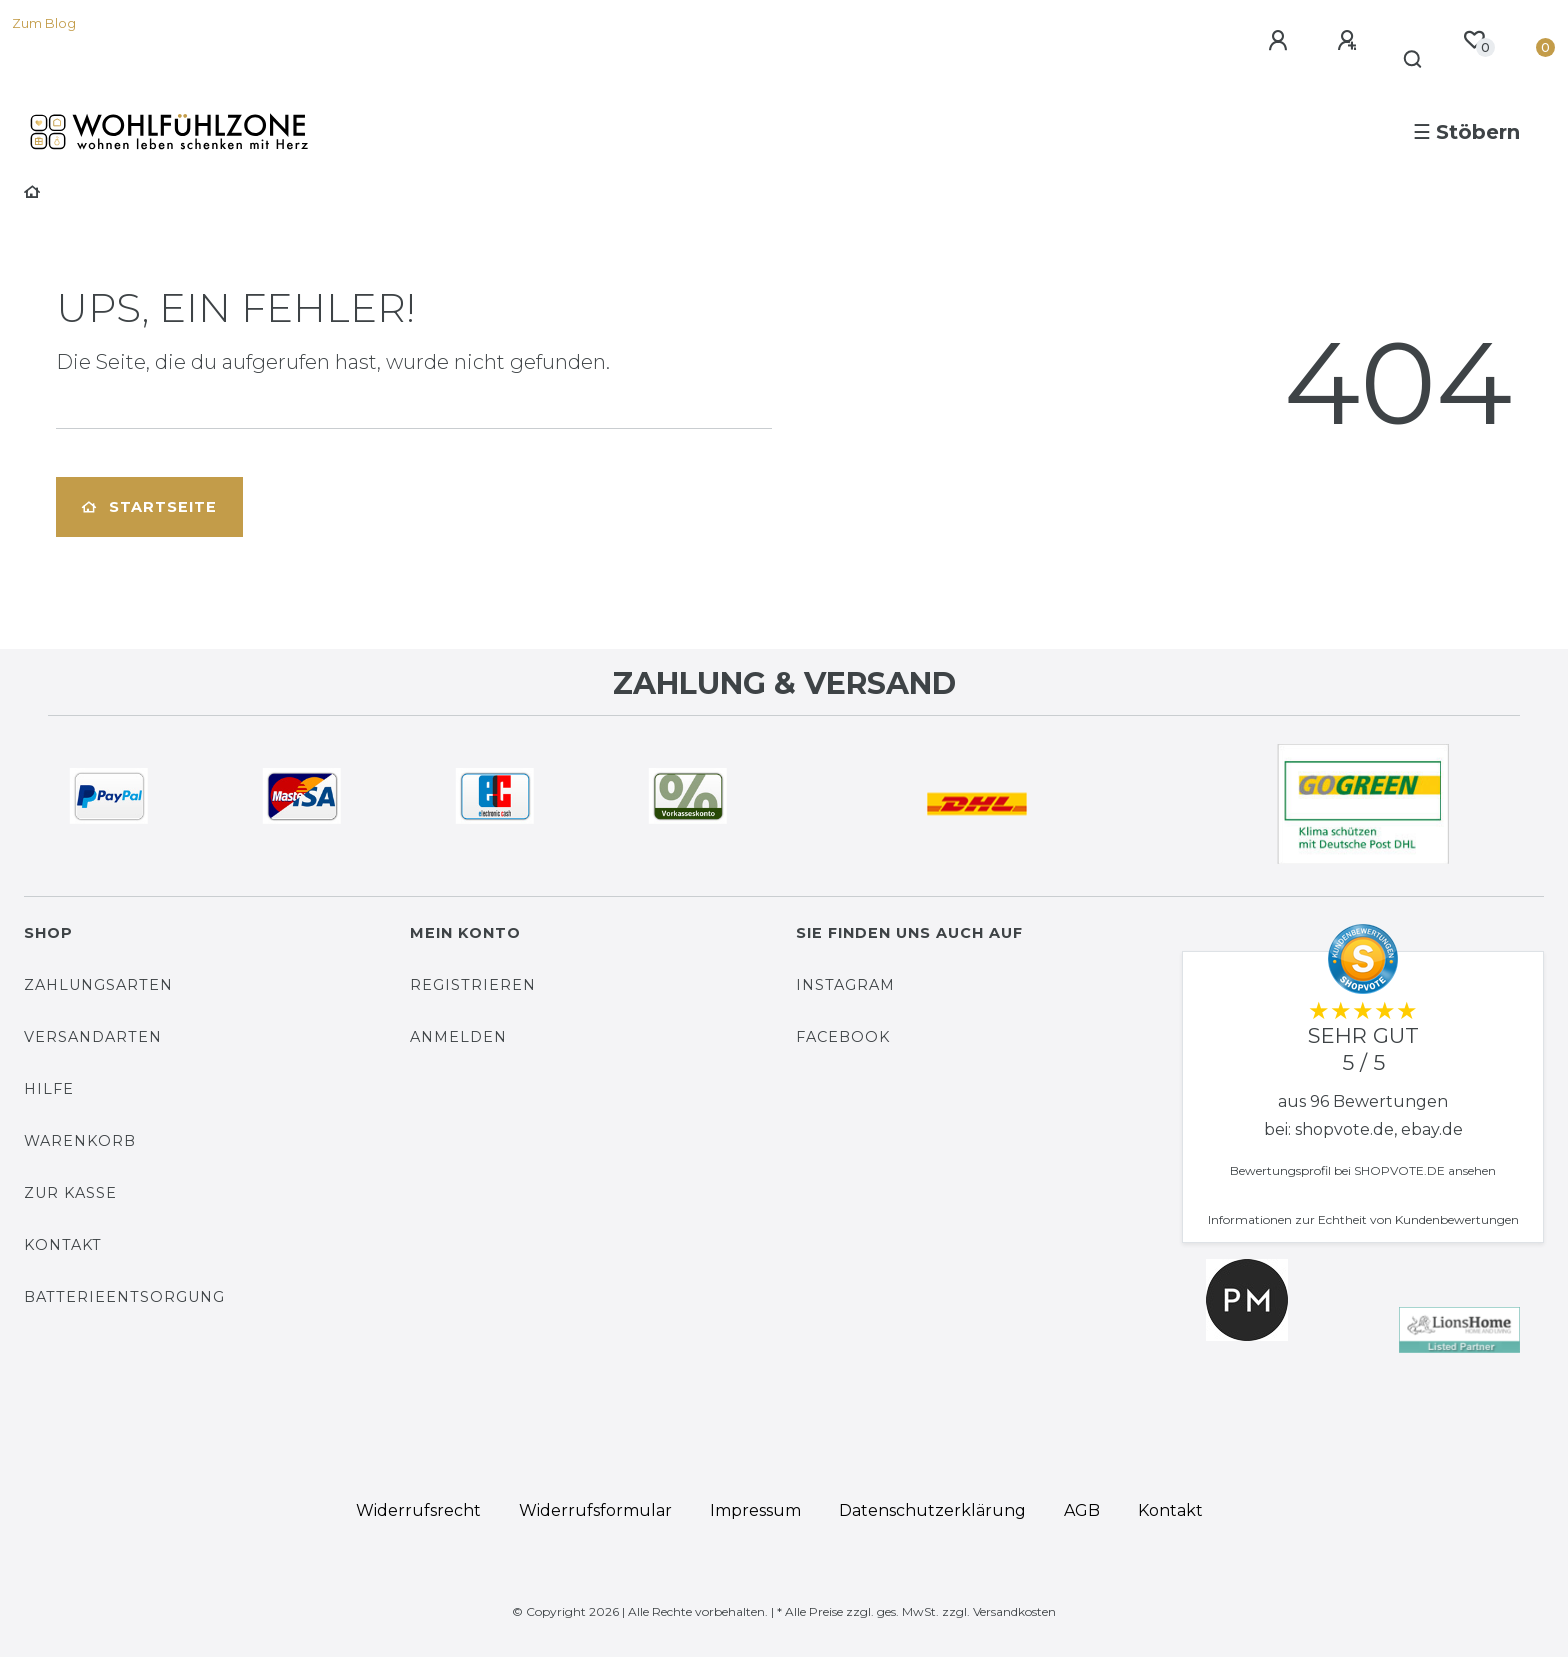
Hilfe (49, 1089)
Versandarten (93, 1037)
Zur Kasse (70, 1193)
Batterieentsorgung (124, 1297)
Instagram (845, 985)
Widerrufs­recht (418, 1510)
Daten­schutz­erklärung (932, 1510)
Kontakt (63, 1245)
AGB (1082, 1510)
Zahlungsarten (98, 985)
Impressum (755, 1510)
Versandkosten (1014, 1611)
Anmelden (458, 1037)
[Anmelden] (1281, 41)
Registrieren (473, 985)
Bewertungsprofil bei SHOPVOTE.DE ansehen (1363, 1170)
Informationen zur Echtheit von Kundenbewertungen (1363, 1219)
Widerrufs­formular (595, 1510)
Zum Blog (44, 23)
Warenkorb (80, 1141)
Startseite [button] (149, 507)
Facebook (843, 1037)
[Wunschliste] (1474, 40)
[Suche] (1413, 60)
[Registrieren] (1350, 41)
